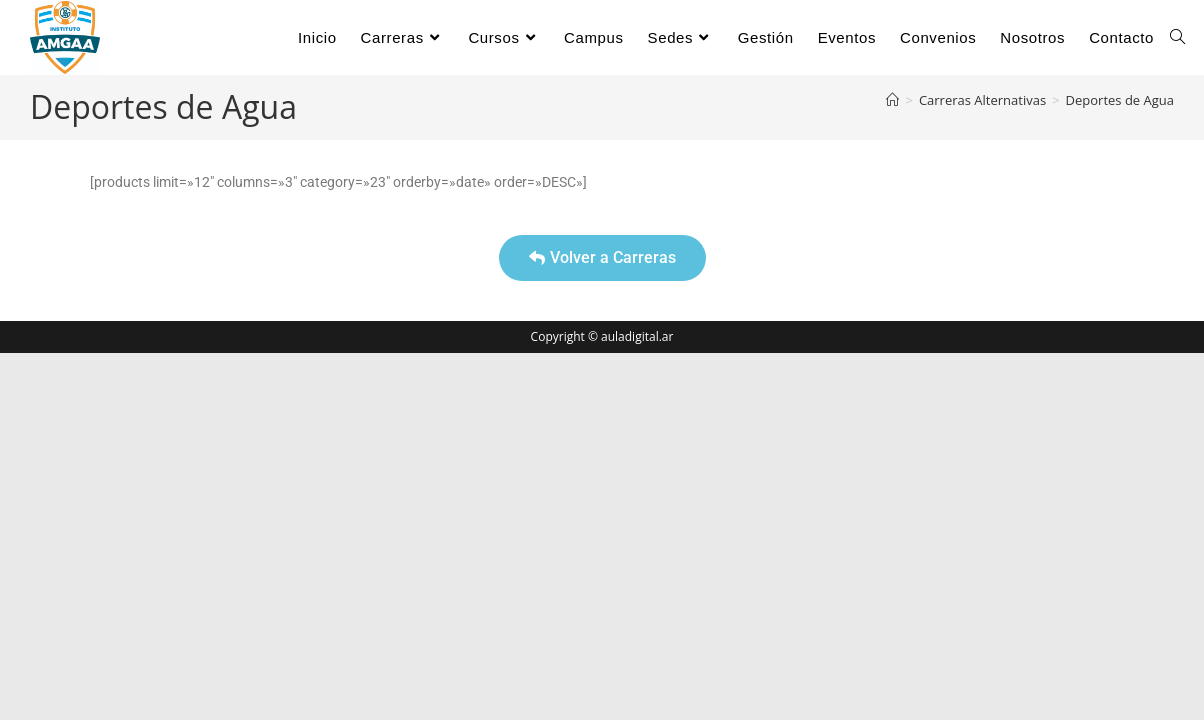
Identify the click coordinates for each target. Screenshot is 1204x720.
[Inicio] (892, 100)
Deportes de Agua (1120, 100)
